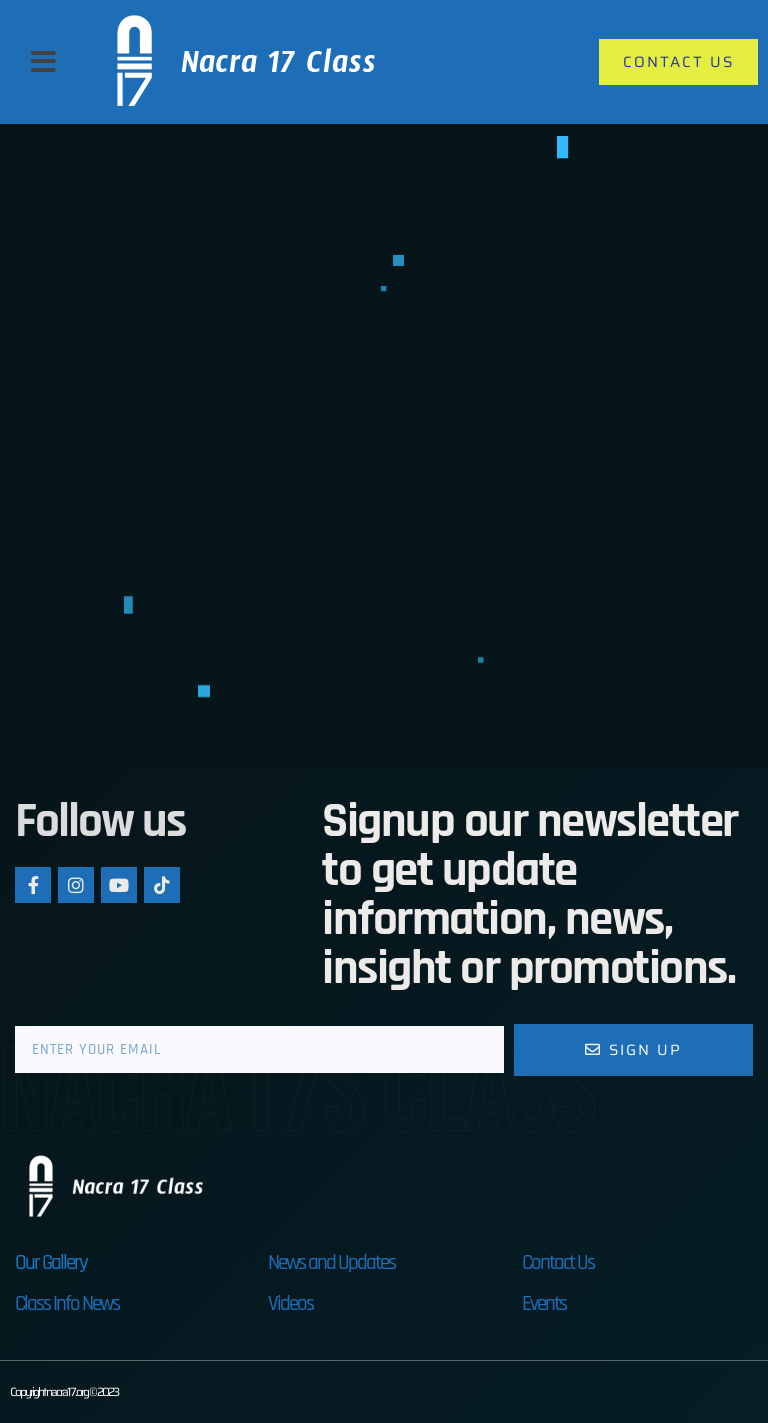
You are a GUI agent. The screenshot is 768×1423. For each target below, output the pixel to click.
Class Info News (67, 1303)
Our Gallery (51, 1262)
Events (544, 1303)
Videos (290, 1303)
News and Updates (331, 1262)
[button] (43, 62)
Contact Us (558, 1262)
